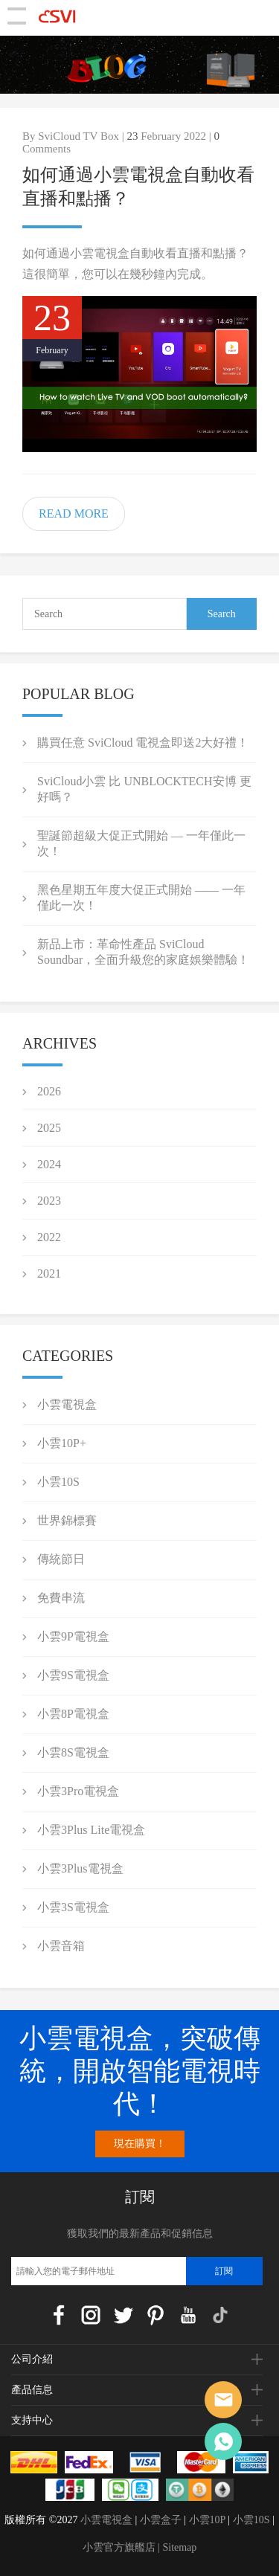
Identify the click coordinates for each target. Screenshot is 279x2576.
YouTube (188, 2315)
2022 (49, 1237)
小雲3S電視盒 (73, 1907)
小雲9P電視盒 (73, 1636)
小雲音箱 (61, 1945)
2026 (49, 1091)
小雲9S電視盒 (73, 1675)
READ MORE (74, 513)
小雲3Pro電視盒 (78, 1791)
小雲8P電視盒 (73, 1713)
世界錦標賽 (67, 1520)
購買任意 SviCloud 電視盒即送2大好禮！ (142, 742)
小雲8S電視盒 (73, 1752)
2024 (49, 1164)
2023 (49, 1200)
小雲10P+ (61, 1443)
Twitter (123, 2315)
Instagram (91, 2315)
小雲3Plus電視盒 (80, 1868)
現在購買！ (140, 2143)
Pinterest (155, 2315)
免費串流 (61, 1597)
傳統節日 (61, 1559)
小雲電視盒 (67, 1404)
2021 (49, 1273)
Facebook (59, 2315)
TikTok (220, 2315)
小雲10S (58, 1481)
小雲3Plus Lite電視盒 (91, 1829)
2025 (49, 1127)
